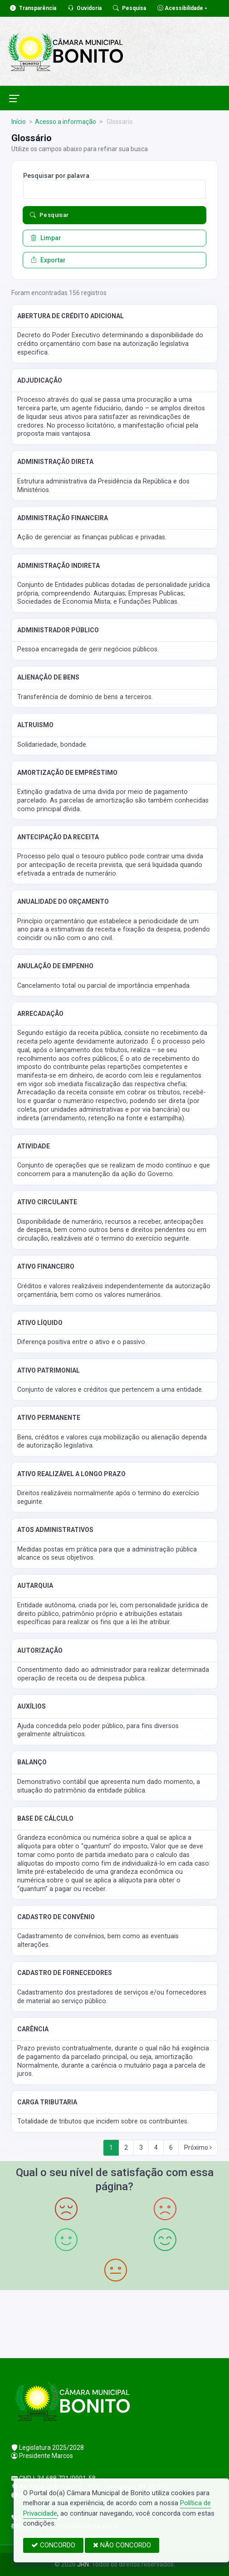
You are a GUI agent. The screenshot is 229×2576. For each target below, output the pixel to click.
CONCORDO (53, 2545)
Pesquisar (49, 215)
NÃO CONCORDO (122, 2545)
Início (18, 121)
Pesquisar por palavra (56, 175)
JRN (83, 2564)
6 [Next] (171, 2147)
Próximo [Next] (198, 2147)
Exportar (48, 260)
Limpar (45, 238)
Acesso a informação (65, 121)
